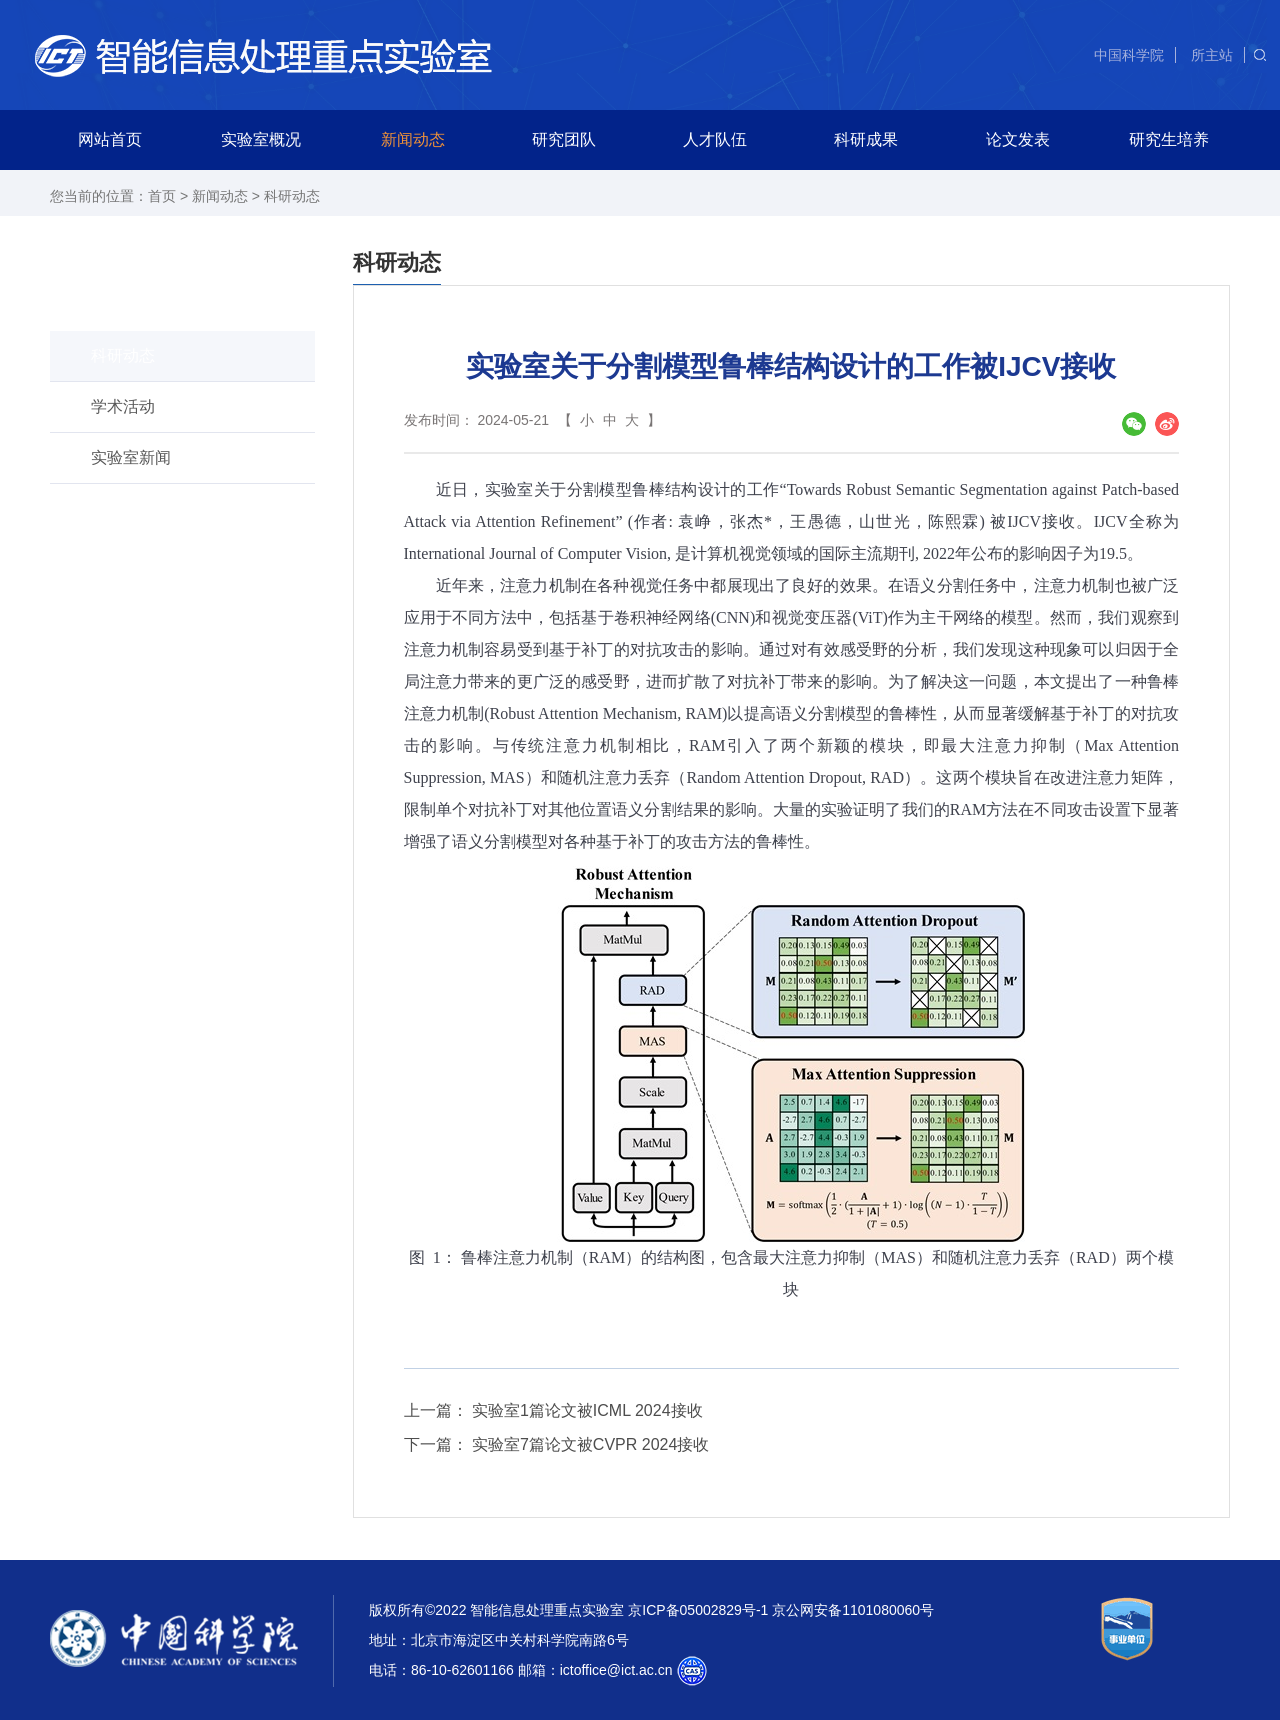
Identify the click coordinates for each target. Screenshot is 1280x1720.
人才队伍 (715, 139)
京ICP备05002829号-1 (698, 1610)
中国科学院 (1129, 55)
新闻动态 (413, 139)
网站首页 (110, 139)
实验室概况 (261, 139)
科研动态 (292, 196)
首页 (162, 196)
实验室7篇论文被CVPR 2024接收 (590, 1444)
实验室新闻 (131, 457)
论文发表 (1018, 139)
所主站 (1212, 55)
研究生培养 (1169, 139)
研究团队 (564, 139)
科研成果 (866, 139)
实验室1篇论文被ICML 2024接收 (587, 1410)
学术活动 (123, 406)
